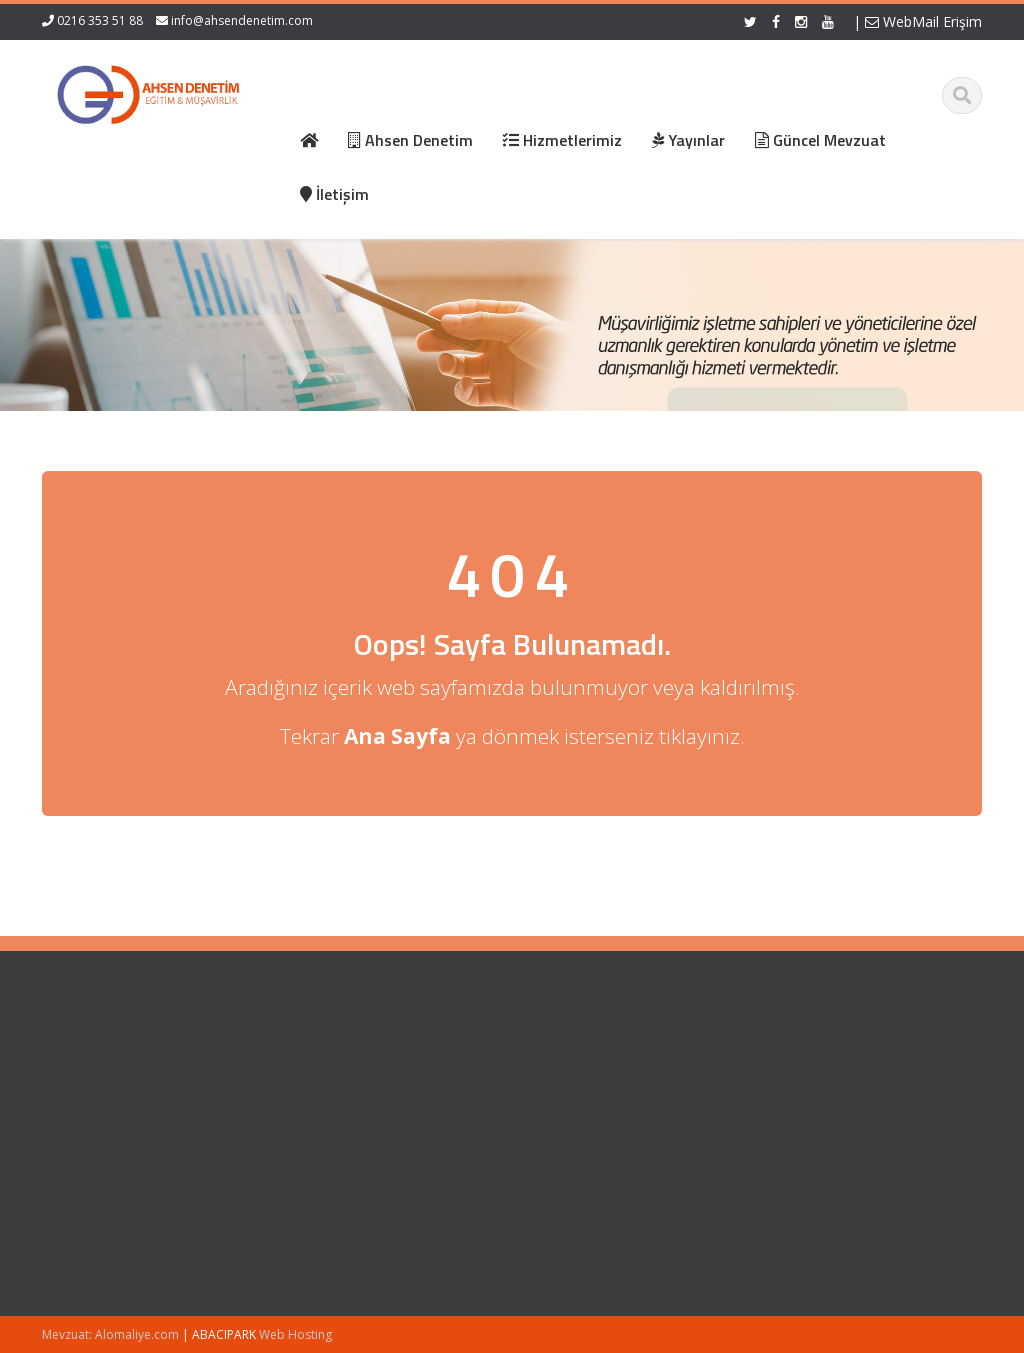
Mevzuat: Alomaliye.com (110, 1334)
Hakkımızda (323, 1081)
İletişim (309, 1136)
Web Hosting (295, 1334)
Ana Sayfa (319, 1062)
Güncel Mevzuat (337, 1118)
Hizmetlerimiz (329, 1099)
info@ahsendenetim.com (242, 20)
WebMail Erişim (923, 21)
